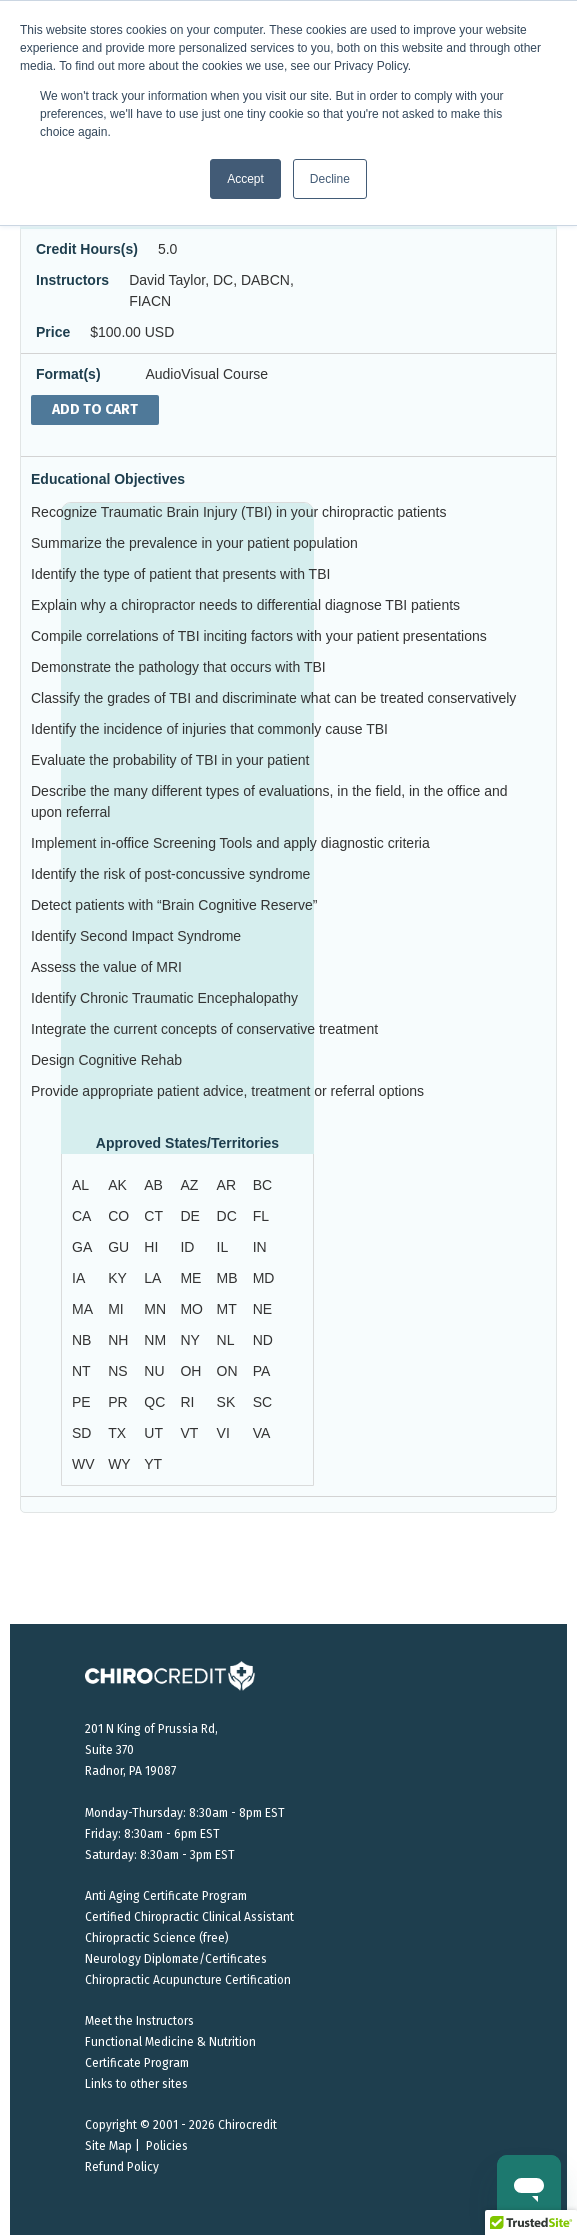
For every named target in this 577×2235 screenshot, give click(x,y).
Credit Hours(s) (87, 249)
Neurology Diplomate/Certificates (176, 1959)
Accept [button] (245, 179)
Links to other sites (136, 2084)
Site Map (108, 2146)
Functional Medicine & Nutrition (170, 2042)
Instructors (72, 280)
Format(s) (68, 374)
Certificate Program (137, 2063)
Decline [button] (330, 179)
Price (53, 332)
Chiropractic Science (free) (157, 1938)
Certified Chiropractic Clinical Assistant (189, 1917)
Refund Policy (122, 2167)
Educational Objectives (108, 479)
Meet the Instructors (139, 2021)
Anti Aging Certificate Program (166, 1896)
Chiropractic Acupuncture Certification (188, 1980)
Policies (167, 2146)
